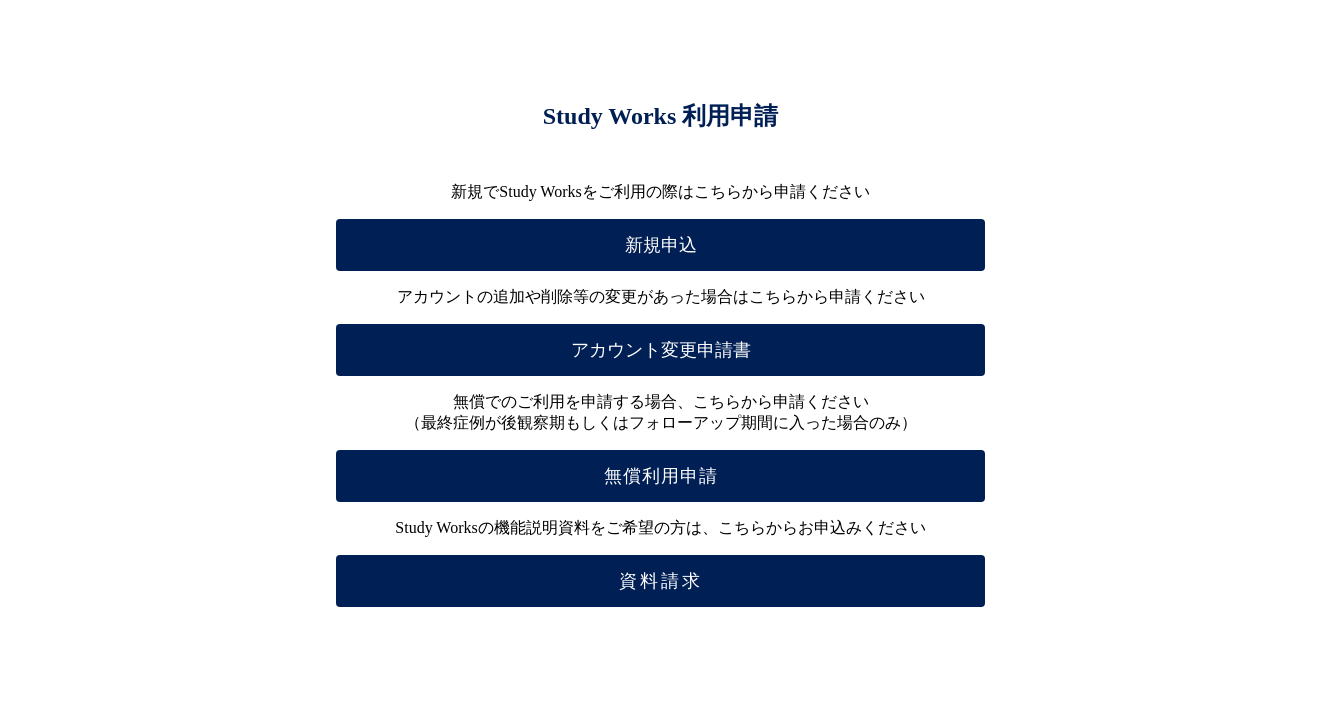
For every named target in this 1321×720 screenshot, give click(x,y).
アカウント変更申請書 (661, 350)
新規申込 (661, 245)
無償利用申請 (661, 476)
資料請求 (661, 581)
